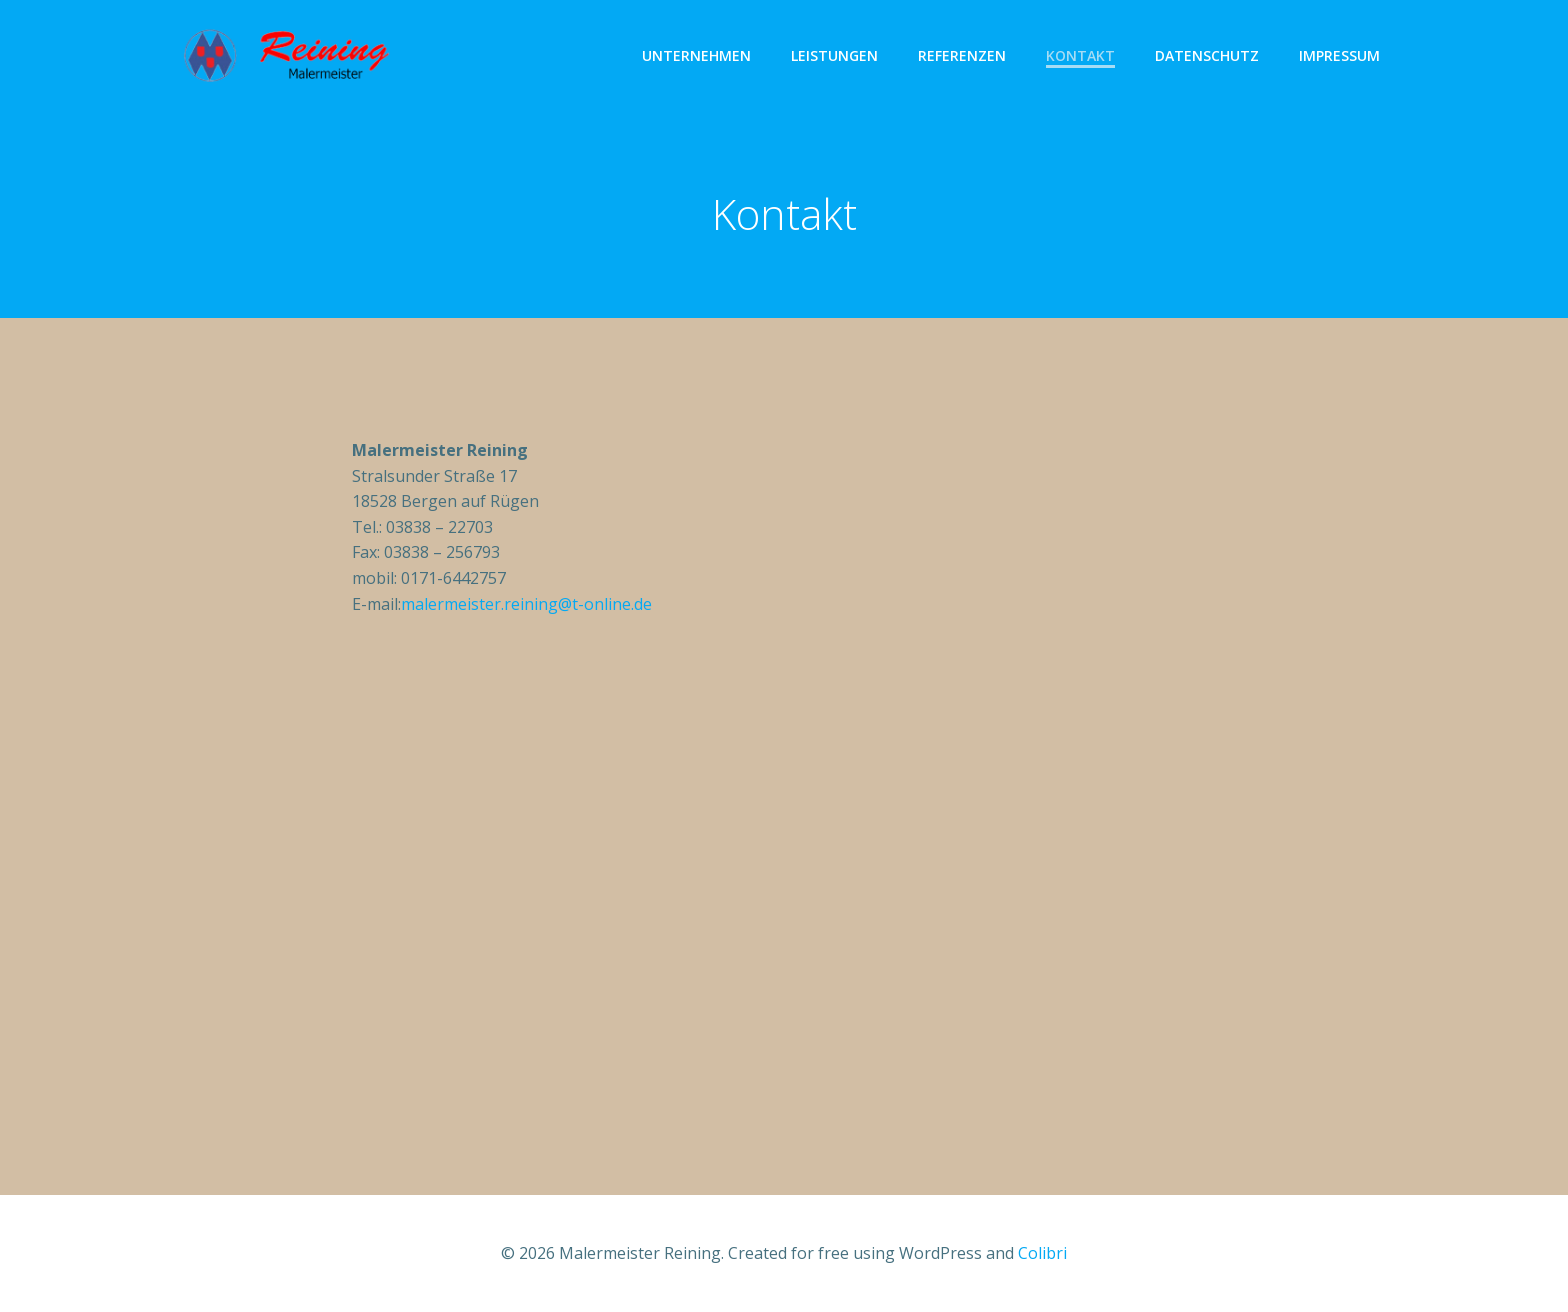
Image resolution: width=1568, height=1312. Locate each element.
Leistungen (834, 55)
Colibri (1042, 1253)
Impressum (1339, 55)
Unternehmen (696, 55)
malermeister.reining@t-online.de (526, 604)
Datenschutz (1207, 55)
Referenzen (962, 55)
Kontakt (1080, 55)
